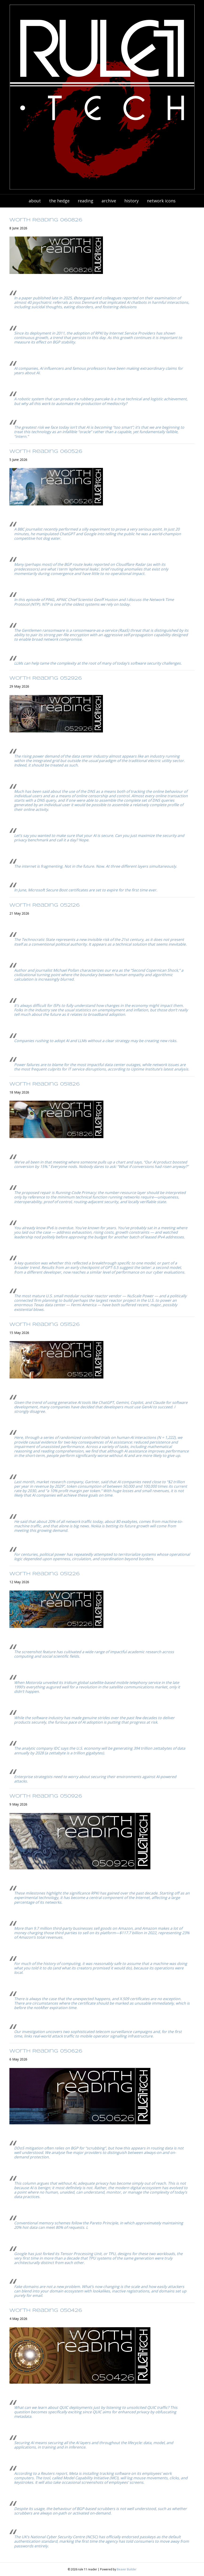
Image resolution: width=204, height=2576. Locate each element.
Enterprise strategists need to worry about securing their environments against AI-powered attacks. (95, 1779)
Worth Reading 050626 (45, 2051)
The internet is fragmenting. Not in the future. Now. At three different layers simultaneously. (95, 866)
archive (109, 201)
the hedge (59, 201)
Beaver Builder (127, 2569)
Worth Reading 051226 (44, 1574)
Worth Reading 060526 (45, 451)
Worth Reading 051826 (44, 1084)
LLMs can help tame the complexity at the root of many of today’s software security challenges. (98, 663)
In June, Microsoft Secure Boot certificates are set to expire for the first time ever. (85, 890)
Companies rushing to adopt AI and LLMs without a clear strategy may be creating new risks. (95, 1040)
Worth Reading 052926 (45, 678)
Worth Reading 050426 (45, 2310)
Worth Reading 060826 (45, 220)
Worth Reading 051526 (44, 1324)
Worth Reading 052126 (44, 905)
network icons (161, 201)
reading (85, 201)
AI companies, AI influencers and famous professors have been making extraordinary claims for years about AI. (98, 370)
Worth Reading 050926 (45, 1796)
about (35, 201)
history (131, 201)
